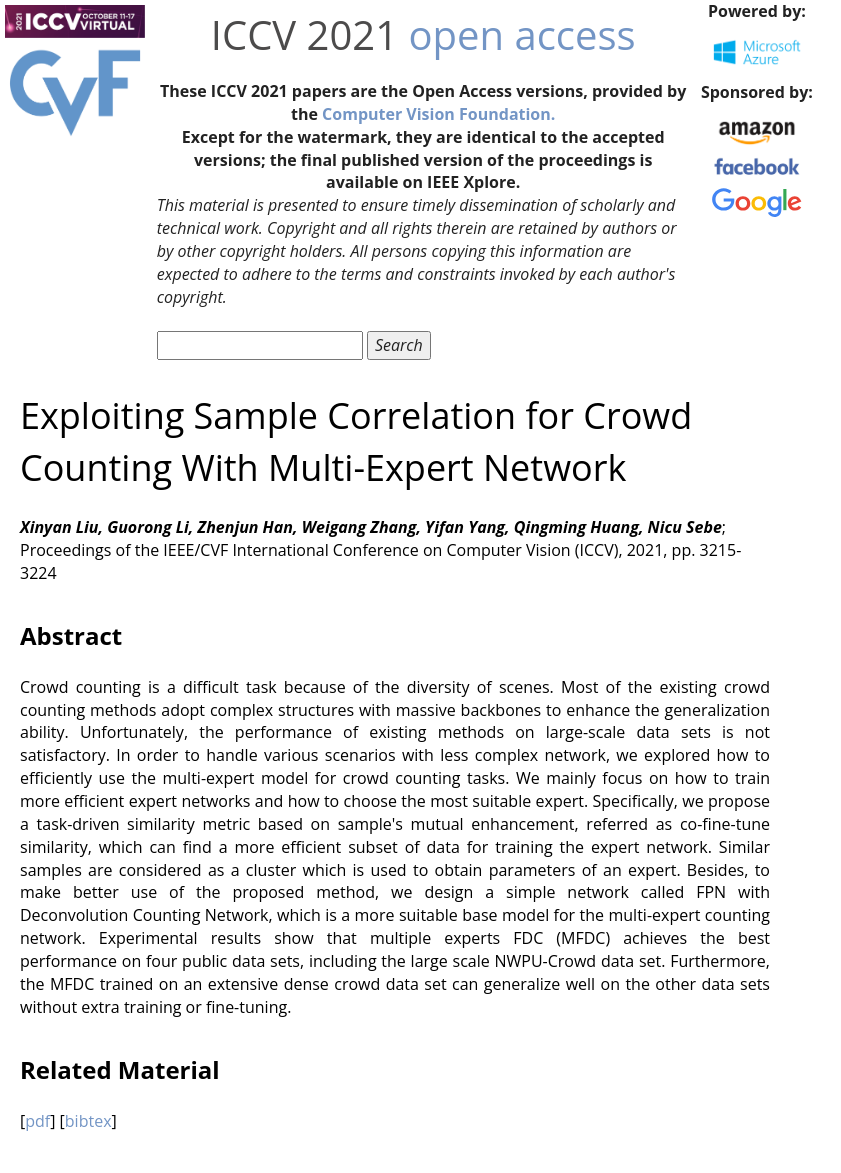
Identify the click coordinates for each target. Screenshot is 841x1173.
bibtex (88, 1121)
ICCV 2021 (304, 34)
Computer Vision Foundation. (438, 114)
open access (521, 34)
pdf (37, 1121)
